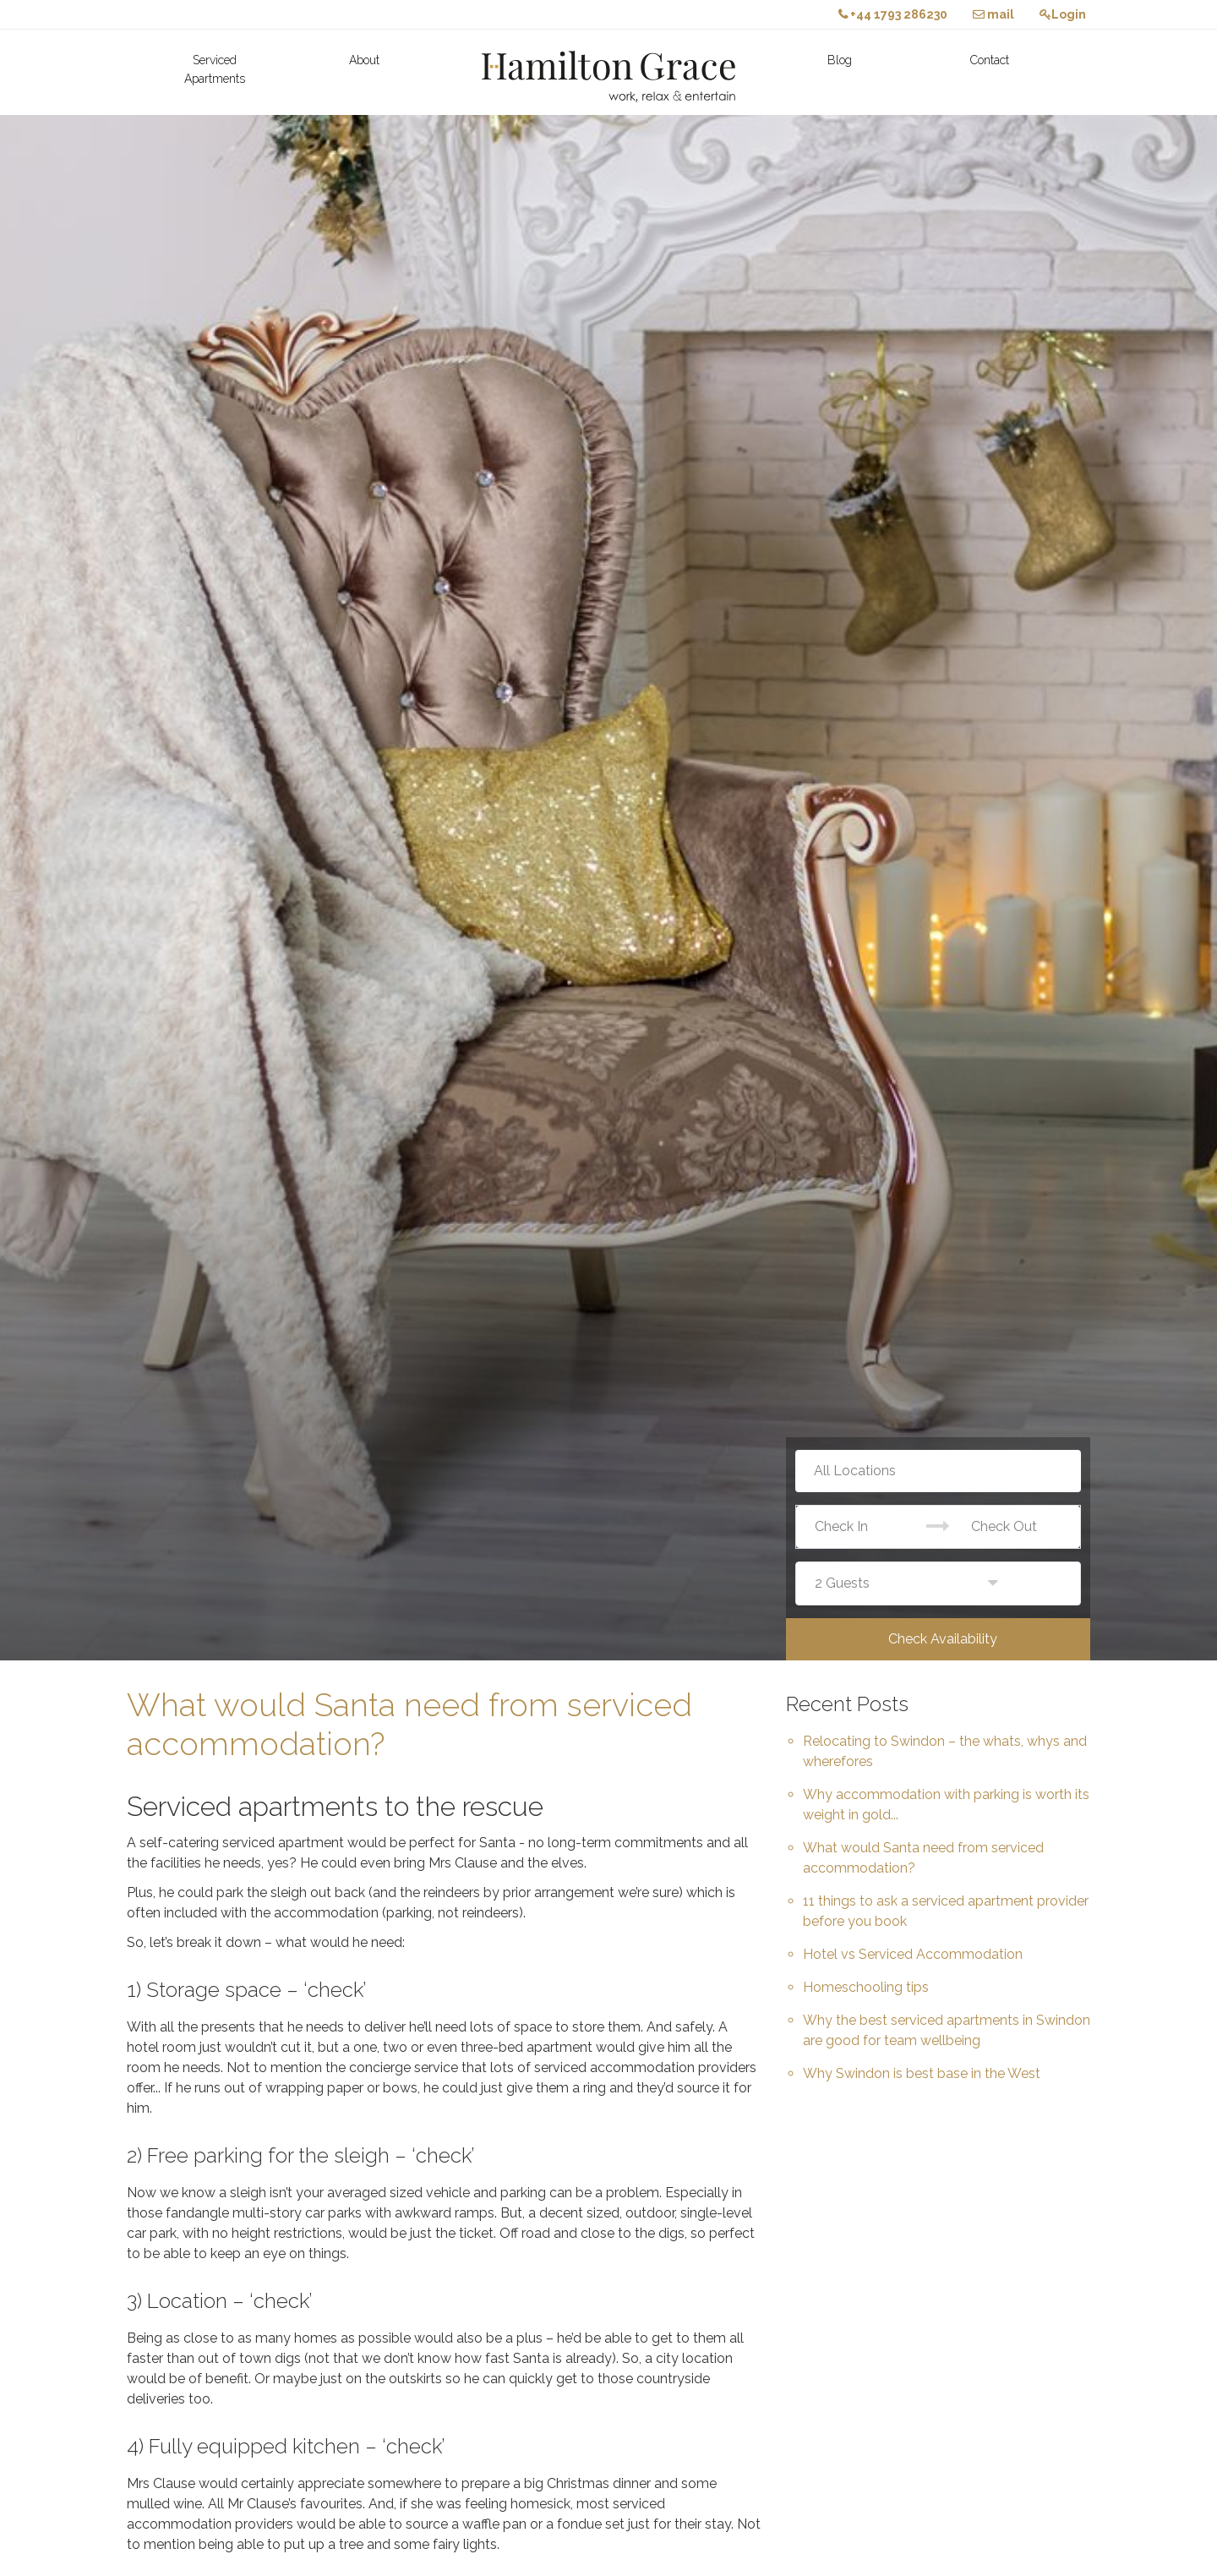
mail (993, 14)
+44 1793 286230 (892, 14)
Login (1063, 14)
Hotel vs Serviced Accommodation (913, 1954)
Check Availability (942, 1639)
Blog (839, 60)
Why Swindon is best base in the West (921, 2073)
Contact (989, 60)
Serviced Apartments (214, 69)
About (364, 60)
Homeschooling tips (866, 1987)
